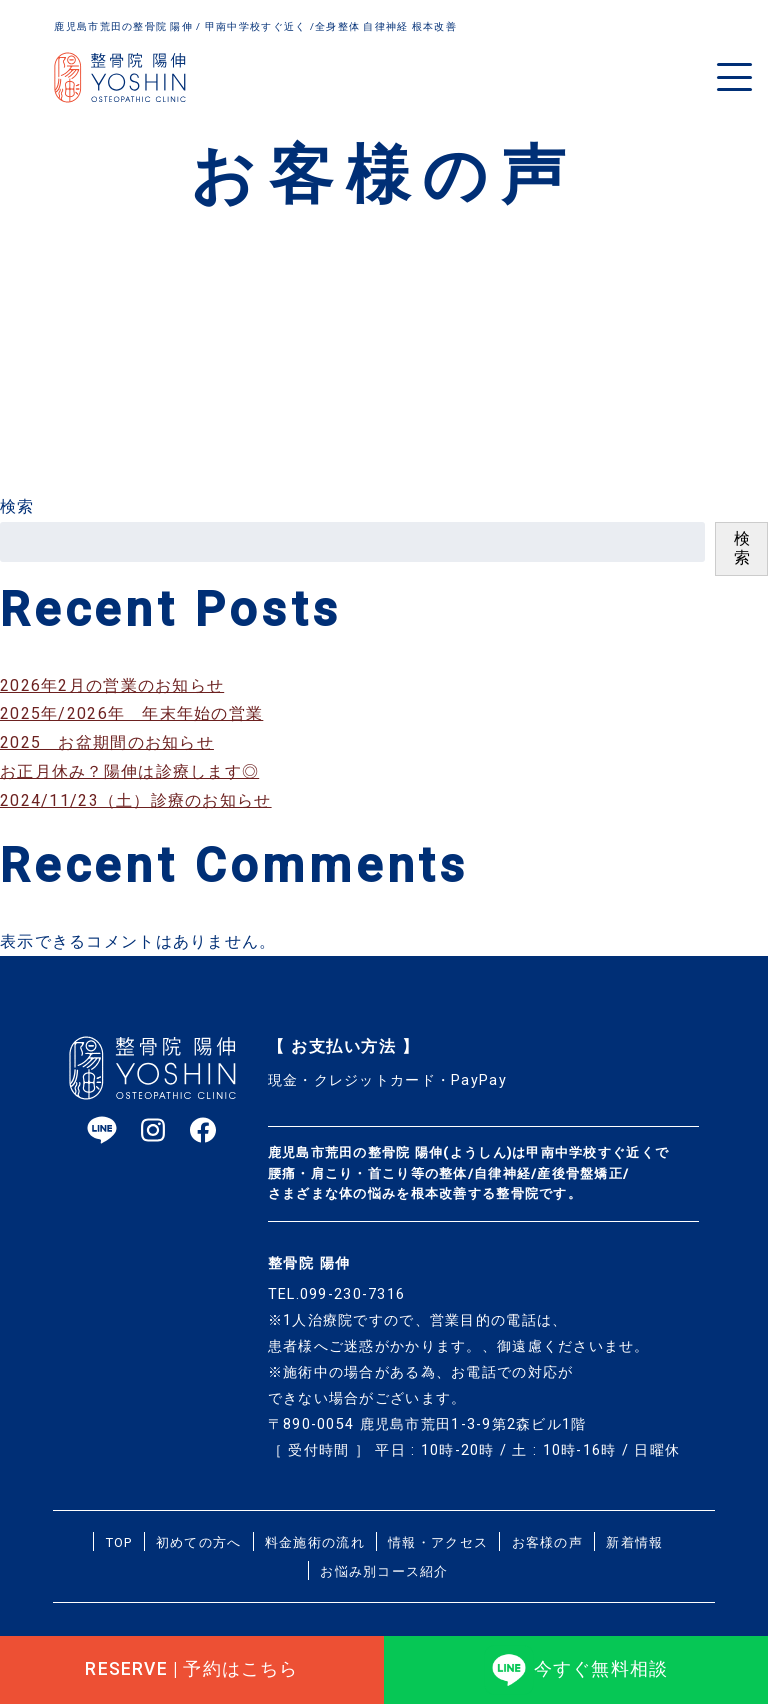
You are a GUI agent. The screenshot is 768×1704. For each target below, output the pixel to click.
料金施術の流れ (315, 1542)
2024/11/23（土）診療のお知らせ (136, 800)
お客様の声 (547, 1542)
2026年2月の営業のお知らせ (112, 685)
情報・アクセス (438, 1542)
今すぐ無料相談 (576, 1663)
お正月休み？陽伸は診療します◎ (129, 771)
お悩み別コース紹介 (384, 1571)
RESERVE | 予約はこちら (192, 1663)
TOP (119, 1542)
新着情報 (634, 1542)
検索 (17, 506)
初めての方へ (199, 1542)
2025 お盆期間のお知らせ (107, 742)
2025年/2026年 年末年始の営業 (131, 713)
